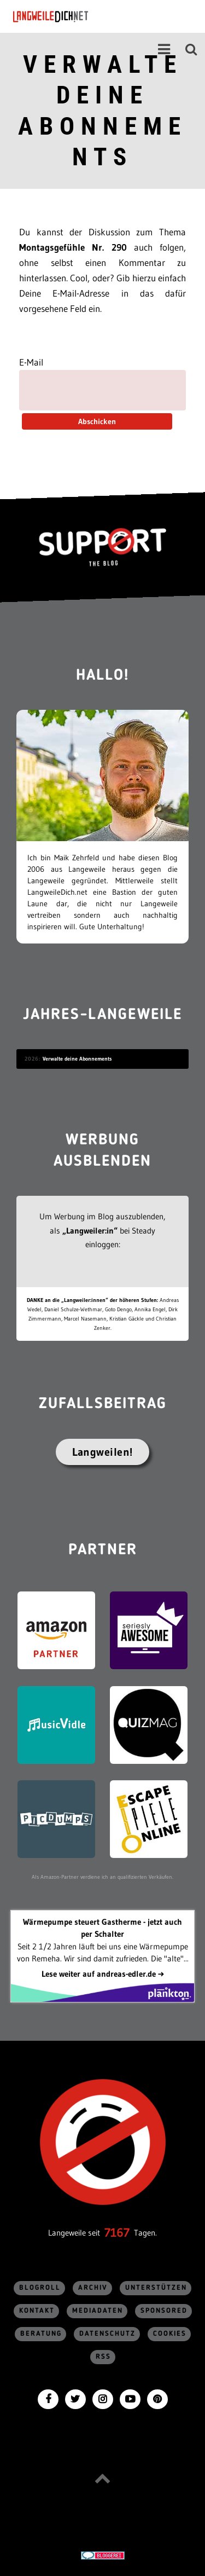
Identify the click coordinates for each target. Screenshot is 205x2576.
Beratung (41, 2333)
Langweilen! (102, 1451)
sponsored (164, 2310)
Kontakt (37, 2310)
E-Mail (31, 362)
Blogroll (40, 2287)
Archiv (93, 2287)
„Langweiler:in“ (90, 1230)
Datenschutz (107, 2333)
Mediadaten (97, 2310)
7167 (117, 2232)
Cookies (169, 2333)
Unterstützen (156, 2287)
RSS (103, 2356)
